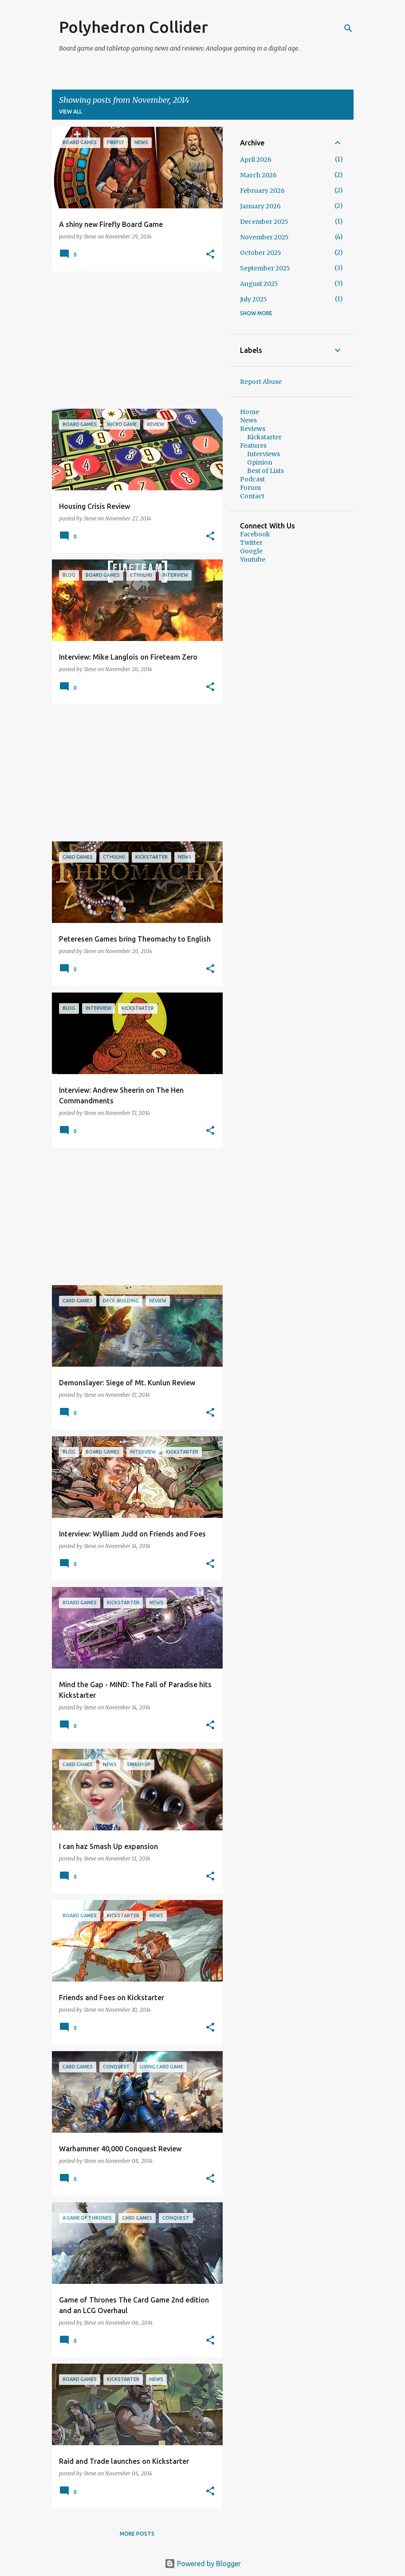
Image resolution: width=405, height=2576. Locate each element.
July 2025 (253, 299)
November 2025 (264, 237)
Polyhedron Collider (133, 27)
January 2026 (260, 206)
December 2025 (264, 222)
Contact (252, 496)
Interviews (263, 454)
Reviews (252, 429)
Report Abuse (261, 382)
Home (249, 412)
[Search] (348, 28)
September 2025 (265, 268)
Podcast (252, 479)
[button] (210, 255)
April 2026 (255, 160)
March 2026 (258, 175)
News (248, 420)
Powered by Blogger (203, 2564)
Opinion (259, 462)
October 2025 (260, 253)
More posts (137, 2534)
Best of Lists (265, 471)
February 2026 (262, 191)
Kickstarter (264, 437)
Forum (250, 488)
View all (70, 111)
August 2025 (259, 284)
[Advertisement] (134, 340)
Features (253, 446)
